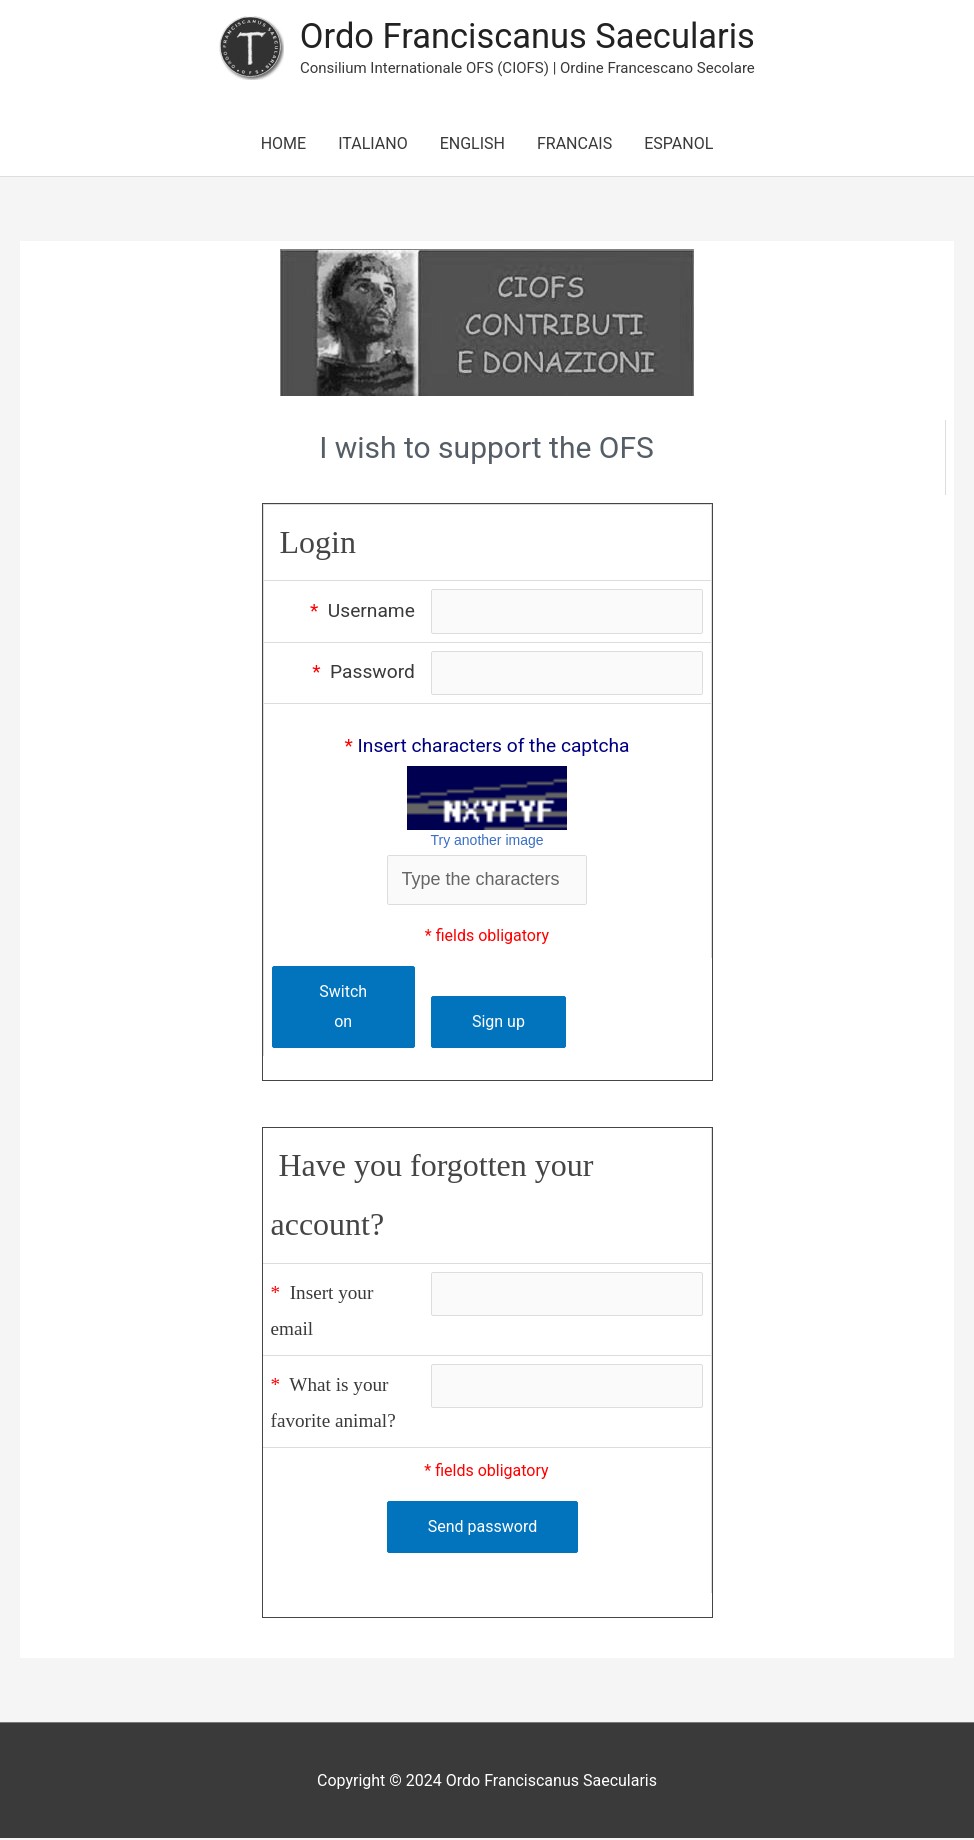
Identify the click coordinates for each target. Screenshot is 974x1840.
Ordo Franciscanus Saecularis (527, 36)
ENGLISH (472, 144)
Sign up (496, 1023)
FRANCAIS (574, 144)
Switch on (342, 1008)
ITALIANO (372, 144)
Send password (482, 1529)
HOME (283, 144)
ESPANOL (678, 144)
